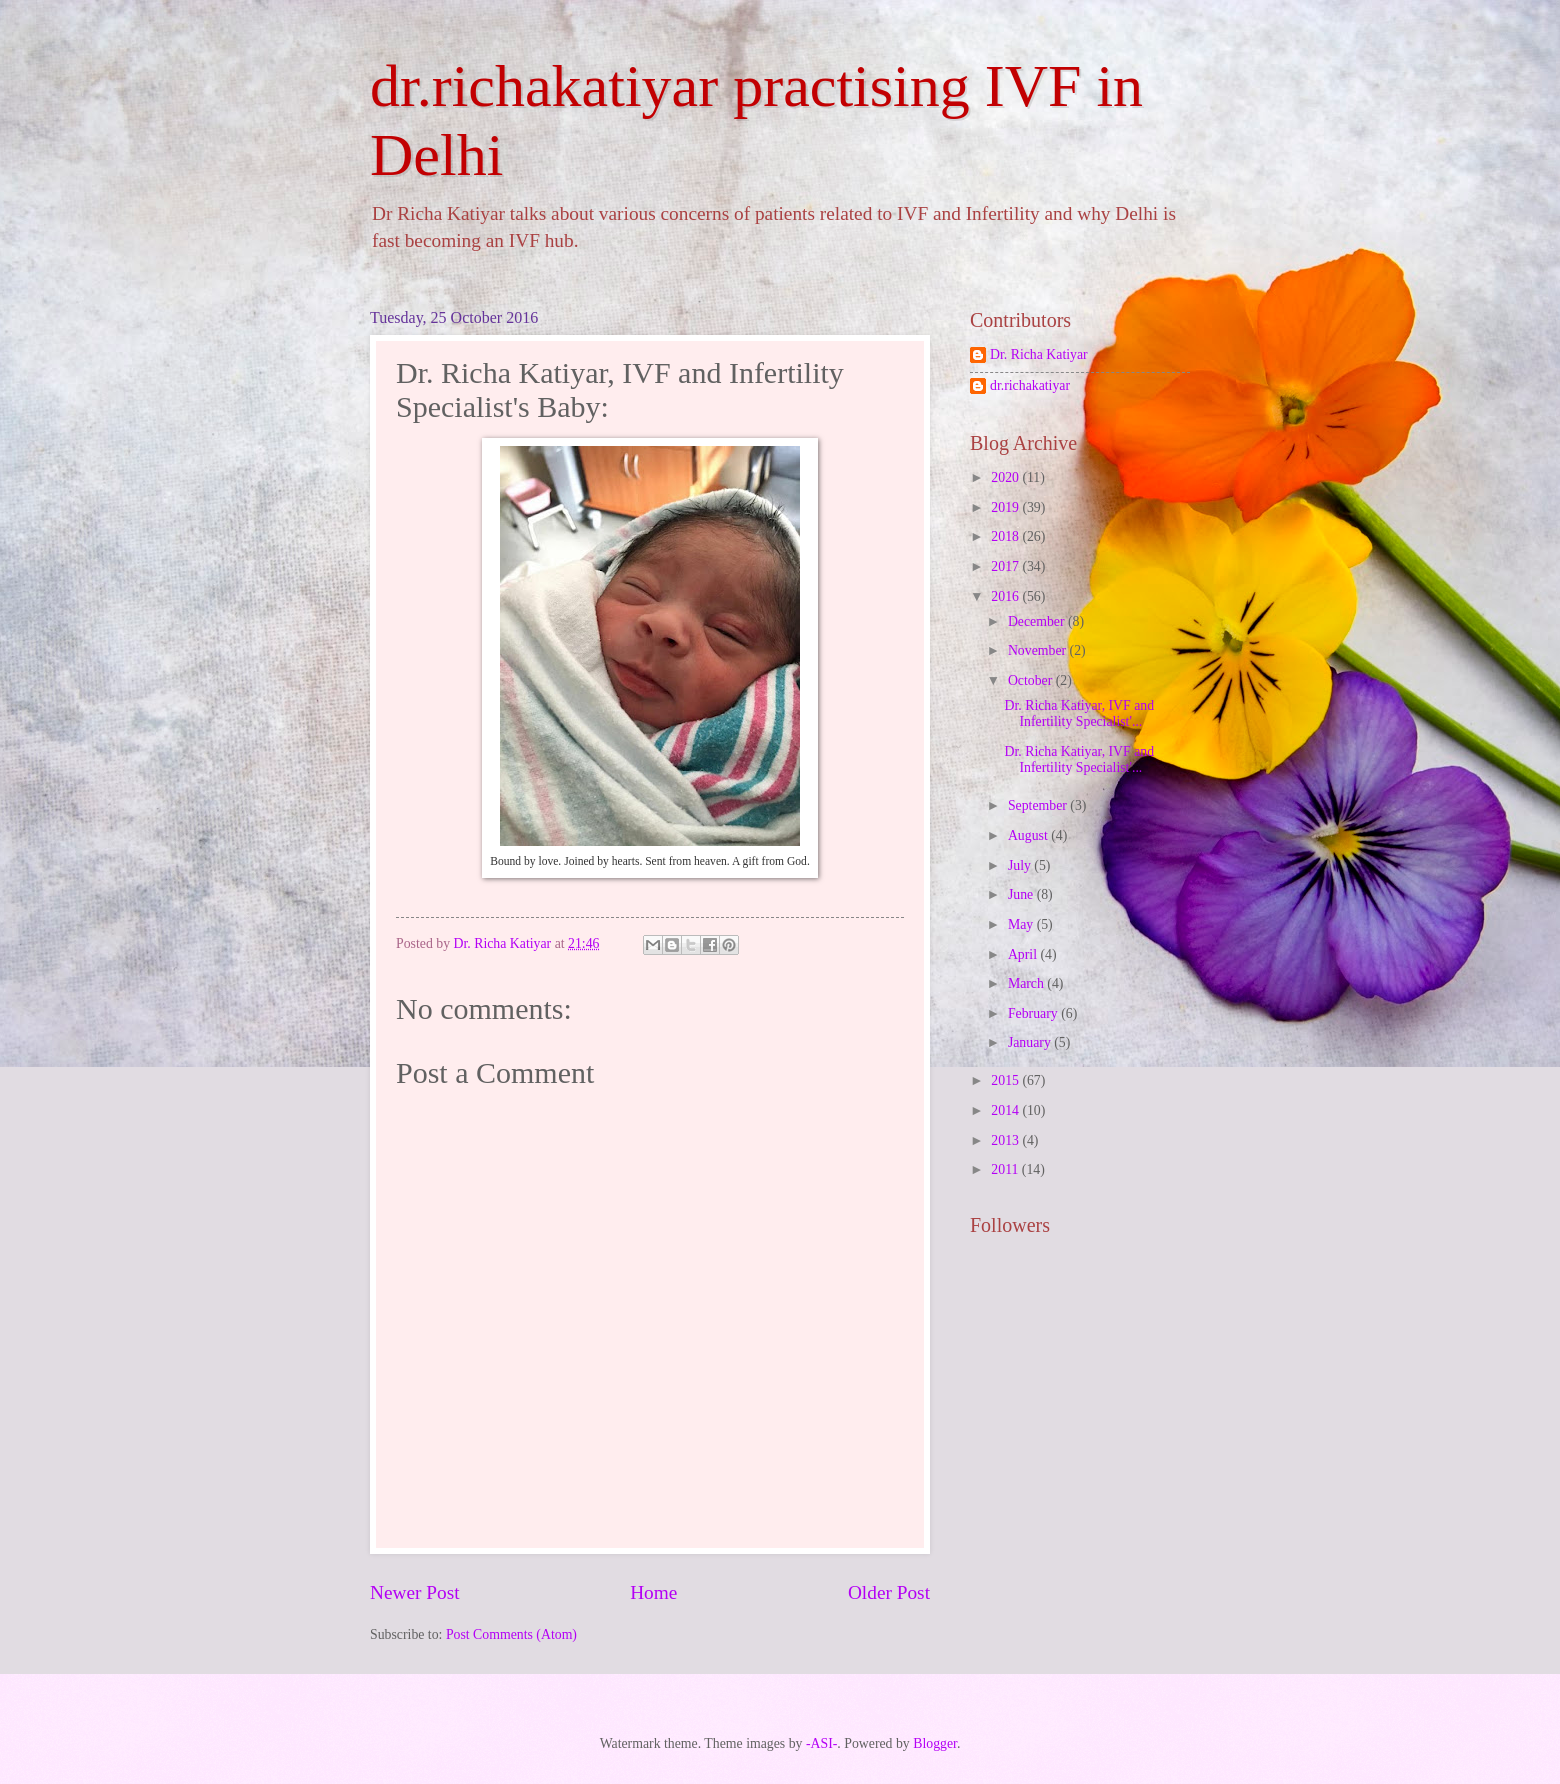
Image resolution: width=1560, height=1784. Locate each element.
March (1027, 983)
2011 (1006, 1169)
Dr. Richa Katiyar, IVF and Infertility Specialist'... (1079, 714)
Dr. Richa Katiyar (1039, 354)
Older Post (889, 1592)
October (1032, 680)
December (1038, 621)
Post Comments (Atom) (511, 1634)
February (1034, 1013)
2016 (1006, 596)
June (1022, 894)
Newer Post (415, 1592)
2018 (1006, 536)
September (1039, 805)
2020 (1006, 477)
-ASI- (821, 1743)
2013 (1006, 1140)
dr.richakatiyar (1030, 385)
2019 (1006, 507)
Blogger (935, 1743)
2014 (1006, 1110)
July (1021, 865)
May (1022, 924)
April (1024, 954)
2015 (1006, 1080)
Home (653, 1592)
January (1031, 1042)
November (1039, 650)
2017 (1006, 566)
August (1029, 835)
